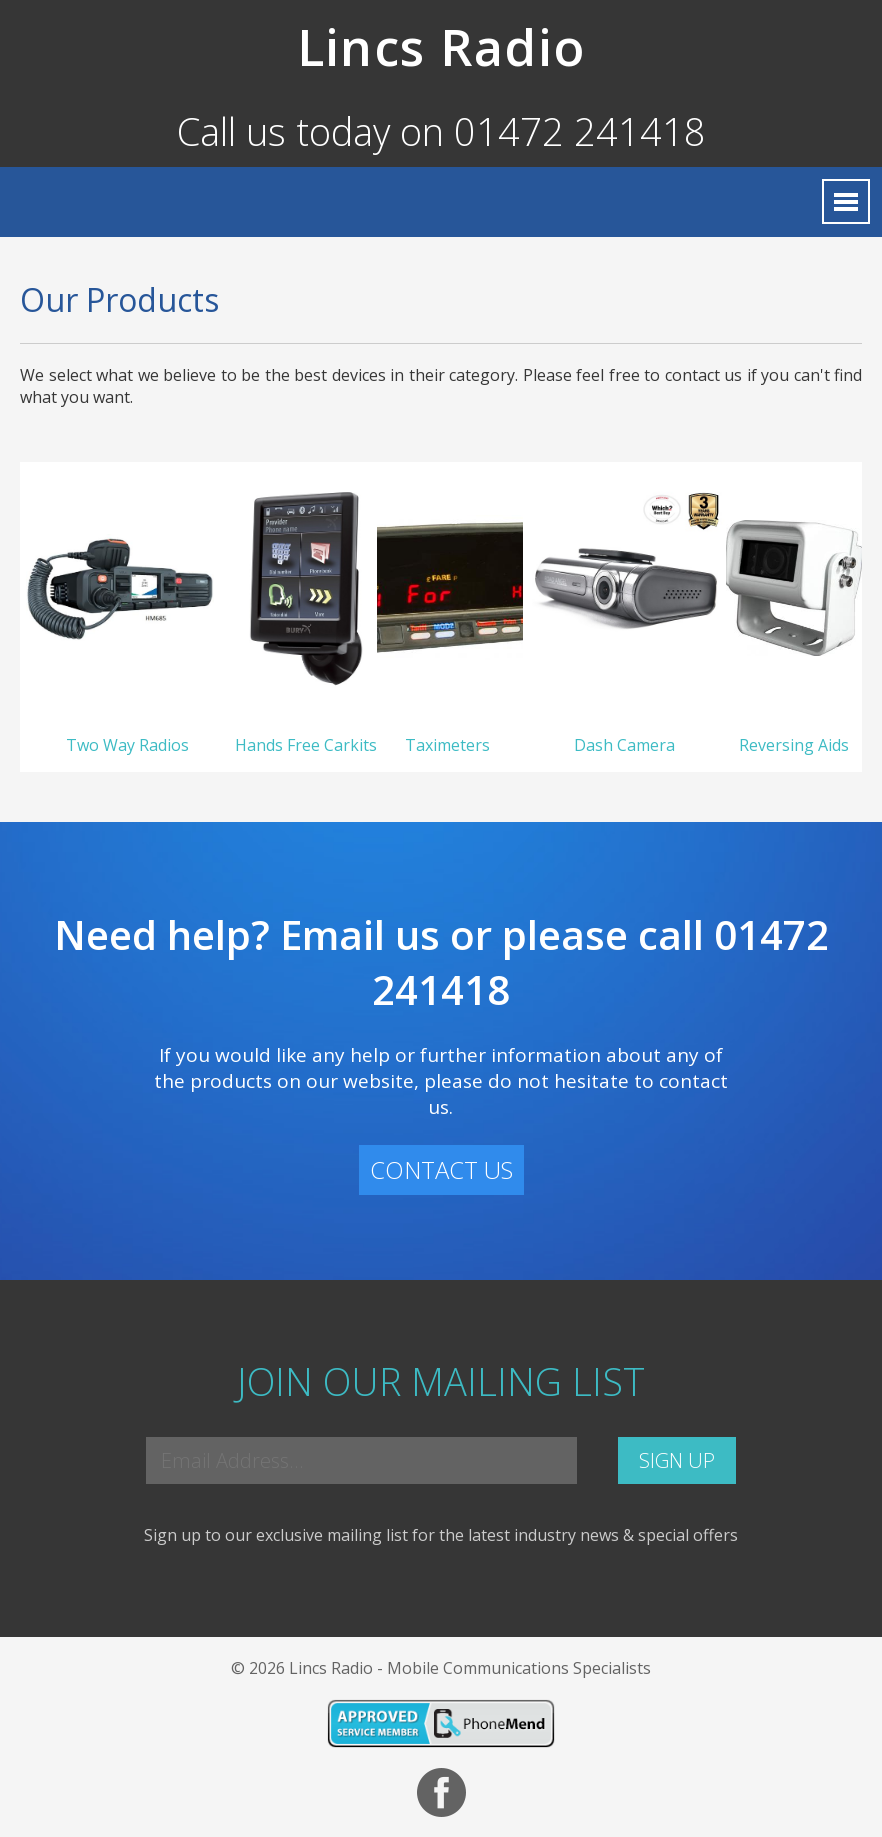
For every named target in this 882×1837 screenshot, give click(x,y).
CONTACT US (441, 1169)
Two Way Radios (127, 745)
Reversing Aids (794, 745)
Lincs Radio (441, 47)
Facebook (441, 1792)
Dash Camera (624, 745)
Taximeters (449, 745)
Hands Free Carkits (306, 745)
